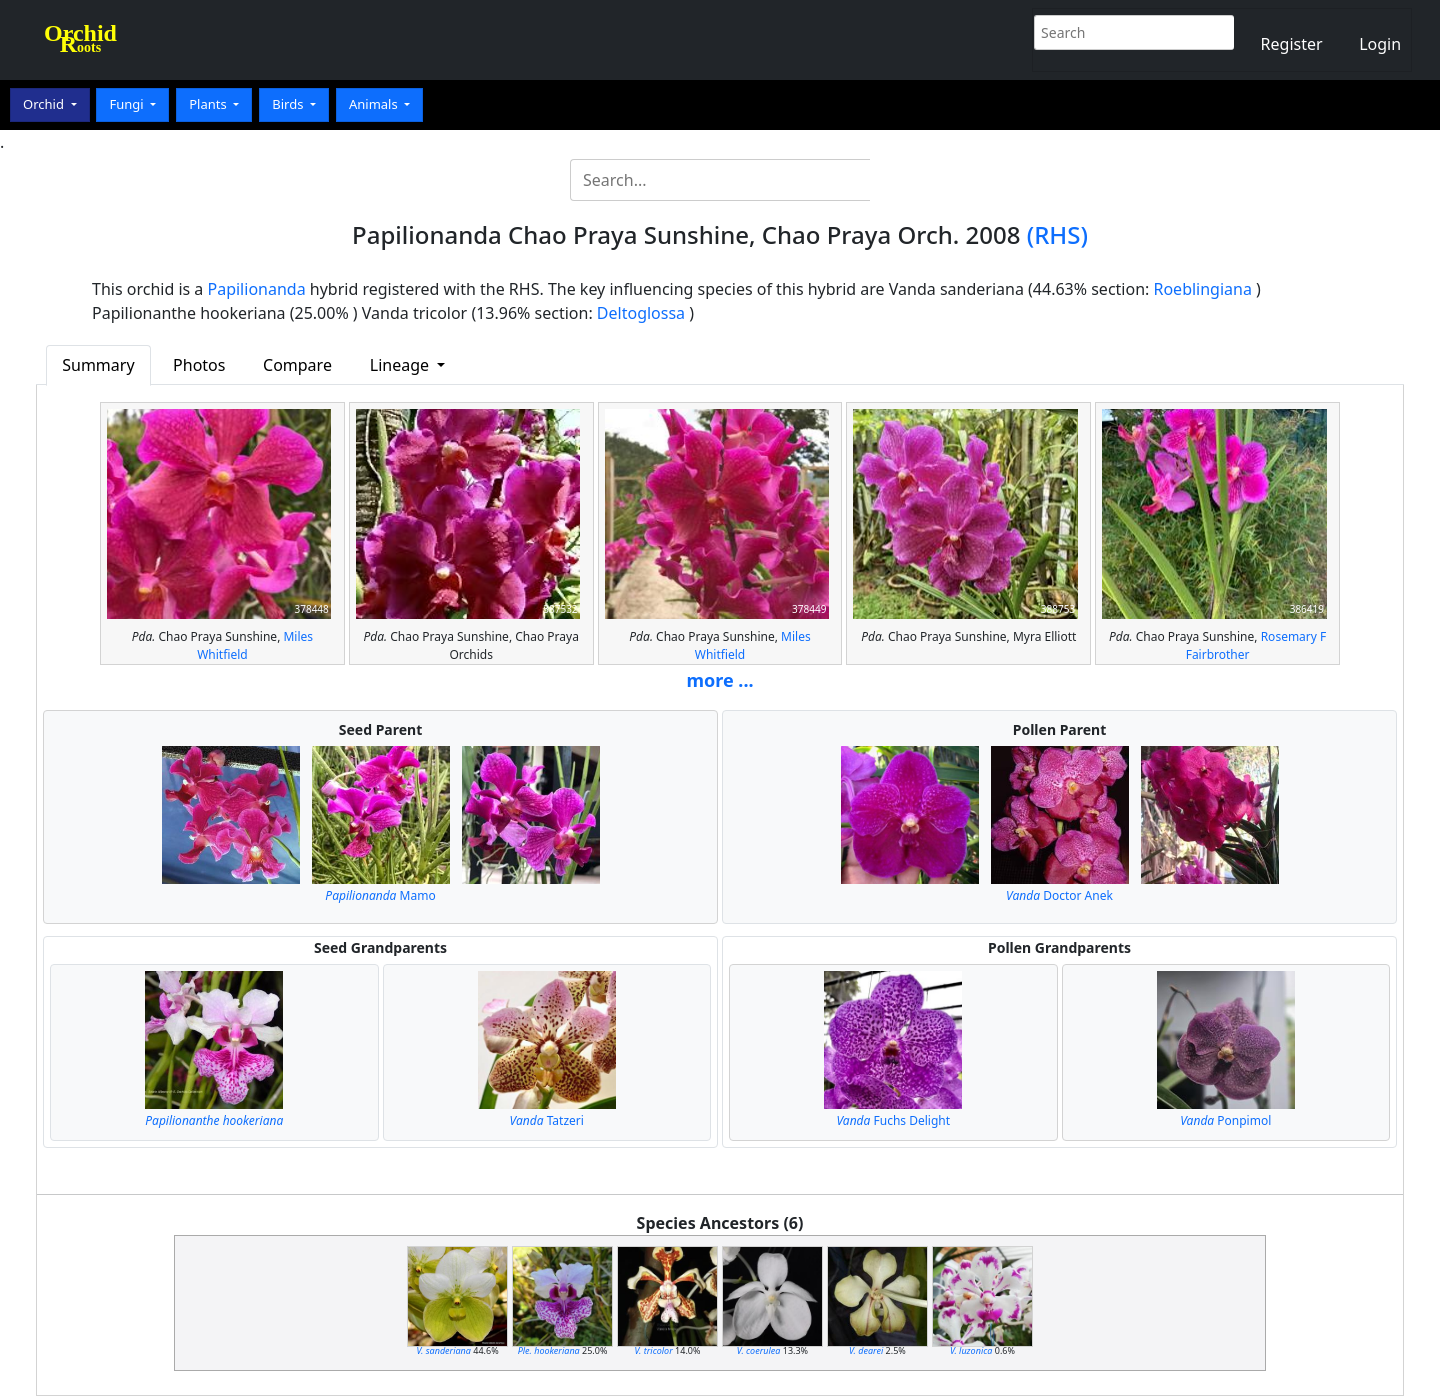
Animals (375, 104)
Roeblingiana (1202, 289)
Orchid (45, 104)
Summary (98, 365)
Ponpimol (1225, 1120)
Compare (297, 365)
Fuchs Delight (893, 1120)
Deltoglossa (641, 313)
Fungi (128, 104)
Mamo (380, 895)
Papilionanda (257, 289)
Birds (289, 104)
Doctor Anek (1059, 895)
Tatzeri (547, 1120)
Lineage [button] (401, 365)
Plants (209, 104)
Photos (199, 365)
